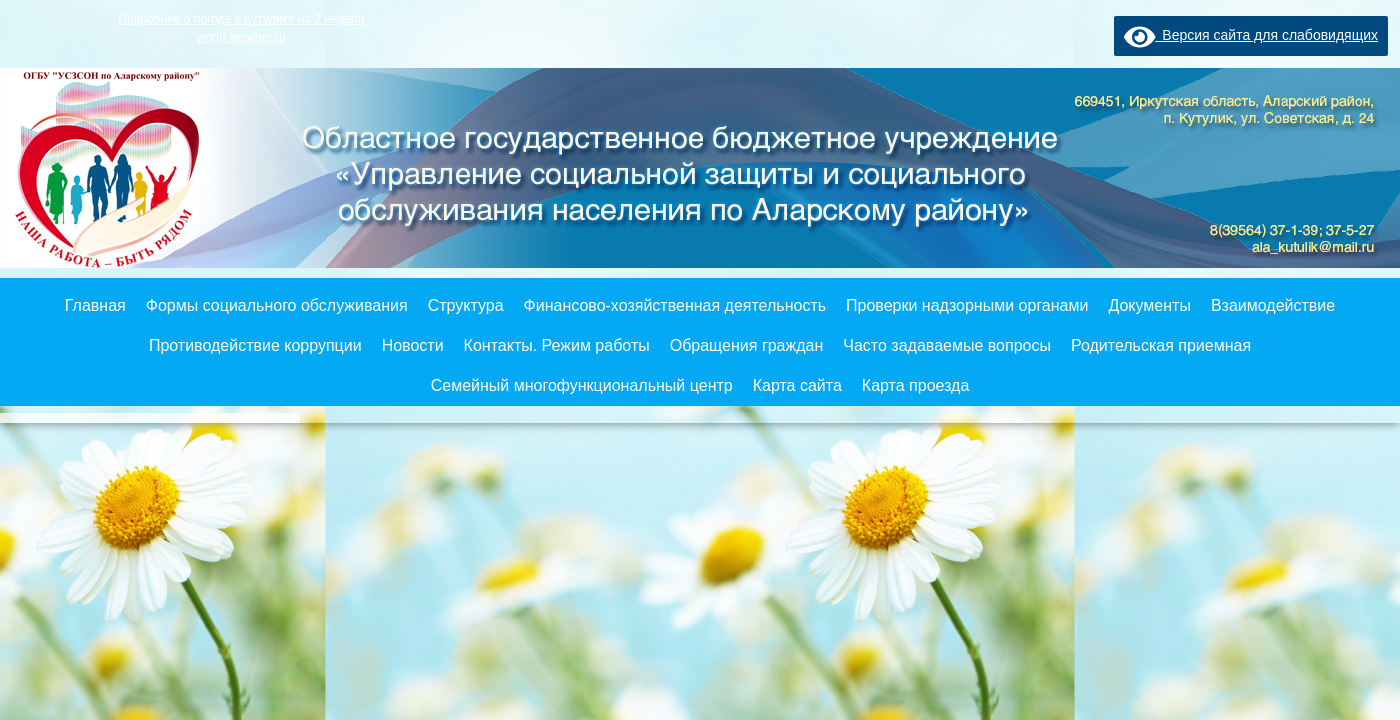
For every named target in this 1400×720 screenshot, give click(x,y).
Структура (466, 305)
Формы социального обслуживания (277, 305)
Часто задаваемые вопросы (947, 345)
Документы (1149, 305)
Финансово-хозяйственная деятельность (675, 305)
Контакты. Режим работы (557, 345)
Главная (95, 305)
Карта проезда (915, 385)
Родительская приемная (1161, 345)
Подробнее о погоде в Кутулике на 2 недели (241, 19)
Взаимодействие (1273, 305)
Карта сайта (797, 385)
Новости (413, 345)
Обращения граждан (747, 345)
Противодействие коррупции (255, 345)
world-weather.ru (241, 37)
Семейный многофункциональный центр (582, 385)
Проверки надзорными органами (967, 305)
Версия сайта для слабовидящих (1251, 35)
